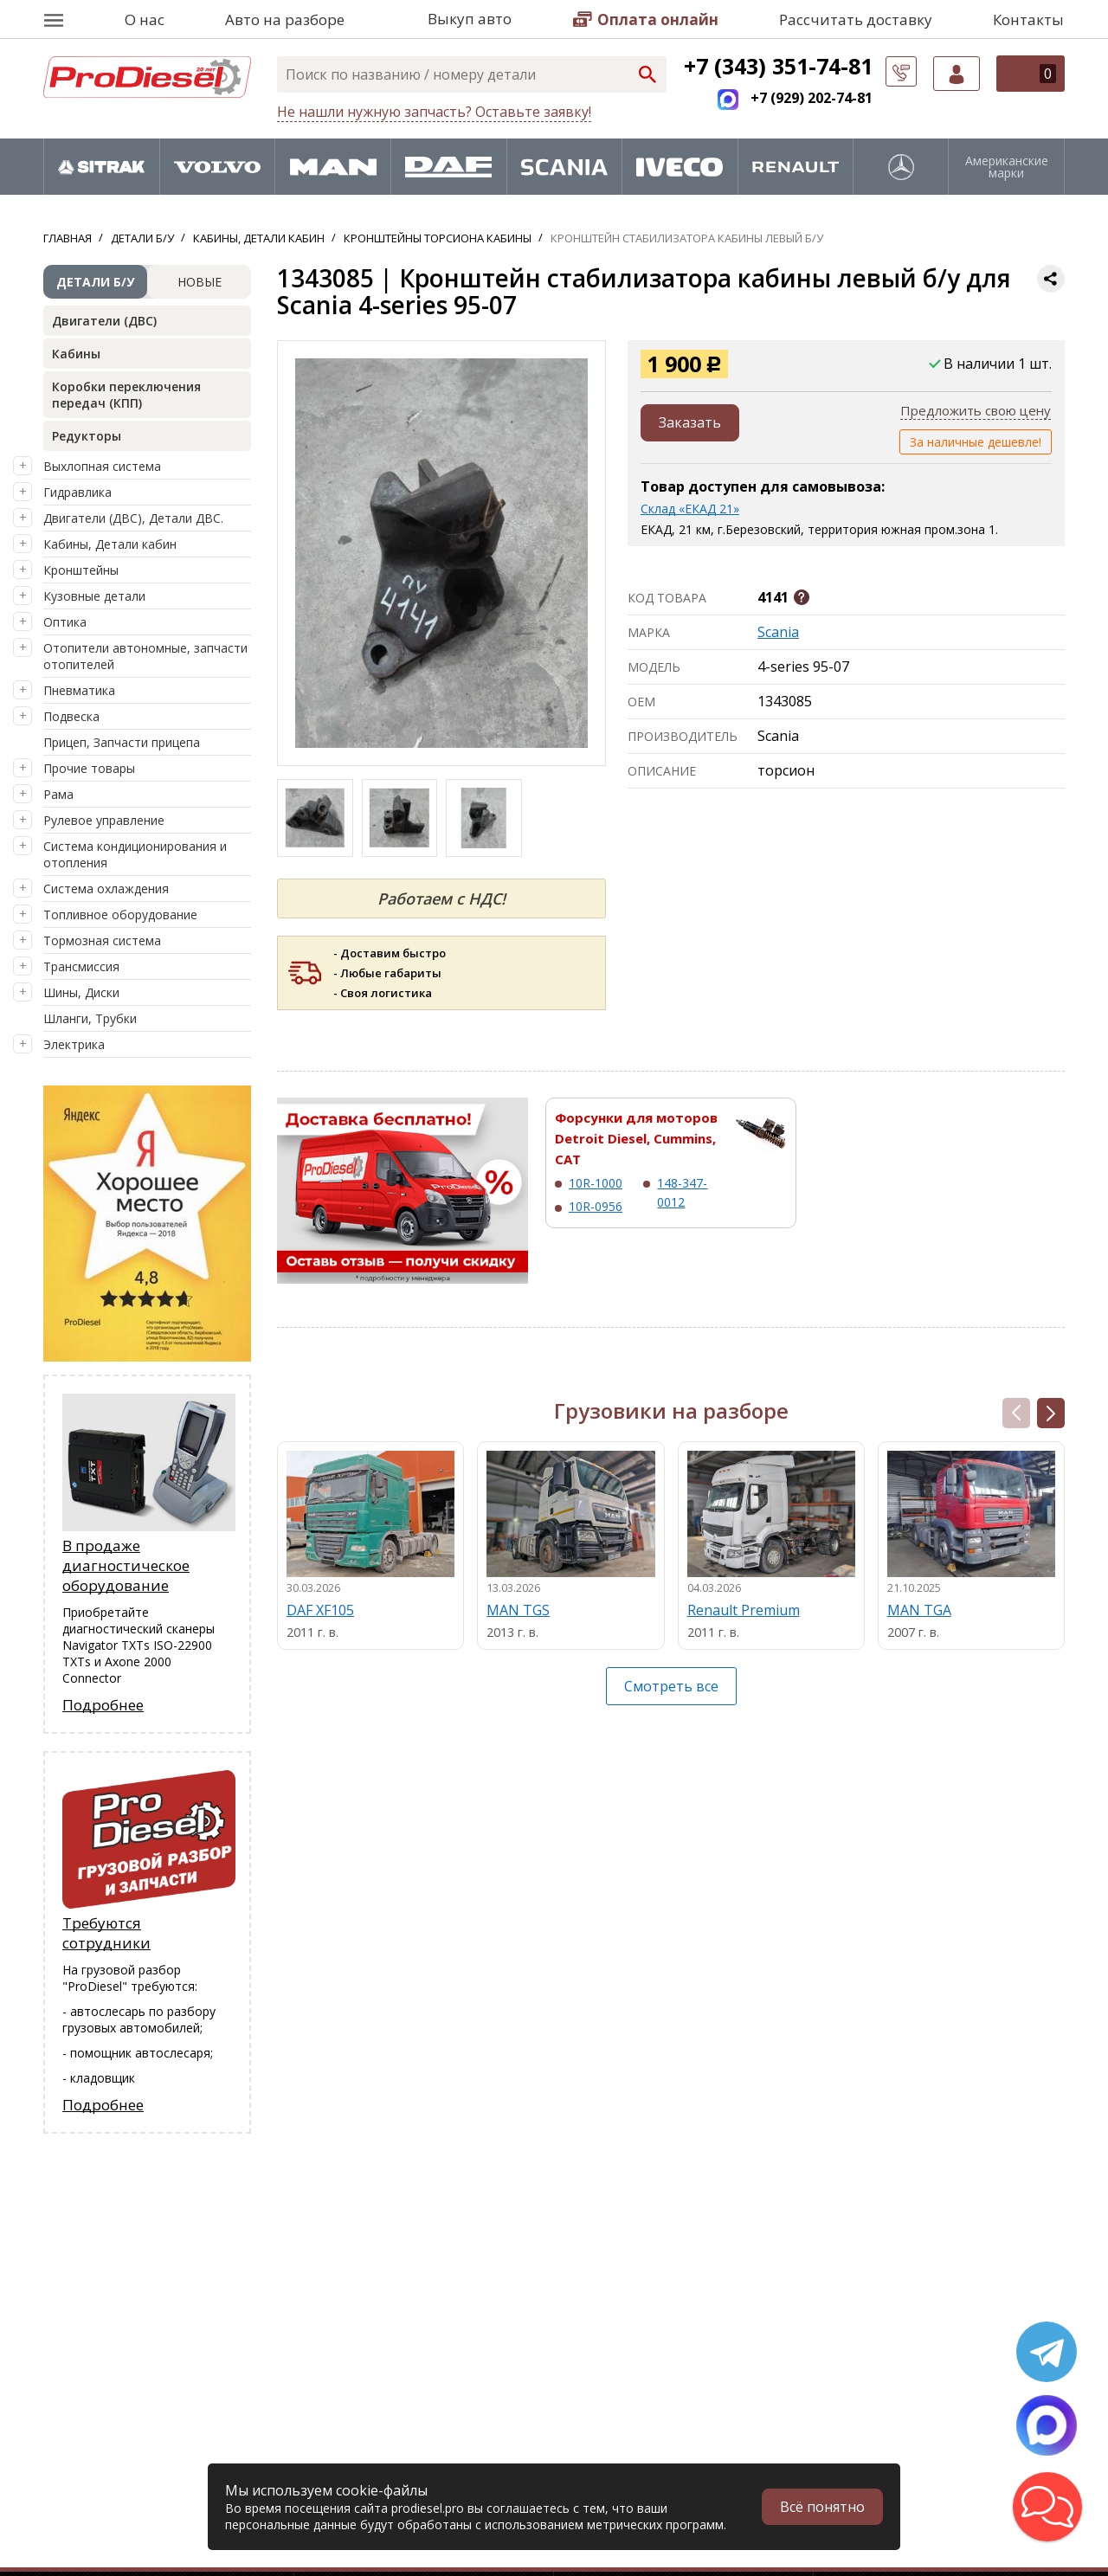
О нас (144, 19)
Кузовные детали (94, 596)
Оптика (65, 622)
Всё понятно (822, 2506)
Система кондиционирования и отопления (135, 854)
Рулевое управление (103, 820)
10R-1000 (595, 1183)
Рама (58, 794)
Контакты (1028, 19)
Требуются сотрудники (106, 1933)
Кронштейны (81, 570)
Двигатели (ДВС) (104, 320)
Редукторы (86, 436)
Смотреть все (671, 1686)
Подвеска (71, 716)
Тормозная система (102, 940)
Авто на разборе (285, 19)
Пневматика (79, 690)
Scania (778, 631)
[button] (1051, 1413)
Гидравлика (77, 492)
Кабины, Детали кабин (110, 544)
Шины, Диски (81, 992)
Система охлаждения (106, 888)
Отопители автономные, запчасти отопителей (145, 656)
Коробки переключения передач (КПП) (126, 394)
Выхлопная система (102, 466)
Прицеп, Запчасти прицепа (121, 742)
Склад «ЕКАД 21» (690, 508)
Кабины (76, 353)
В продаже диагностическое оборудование (126, 1565)
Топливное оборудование (120, 914)
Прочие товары (89, 768)
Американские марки (1006, 167)
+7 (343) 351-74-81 (778, 65)
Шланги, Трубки (90, 1018)
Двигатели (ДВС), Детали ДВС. (133, 518)
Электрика (74, 1044)
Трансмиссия (81, 966)
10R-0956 (595, 1206)
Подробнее (103, 1705)
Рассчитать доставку (855, 19)
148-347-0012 (682, 1192)
